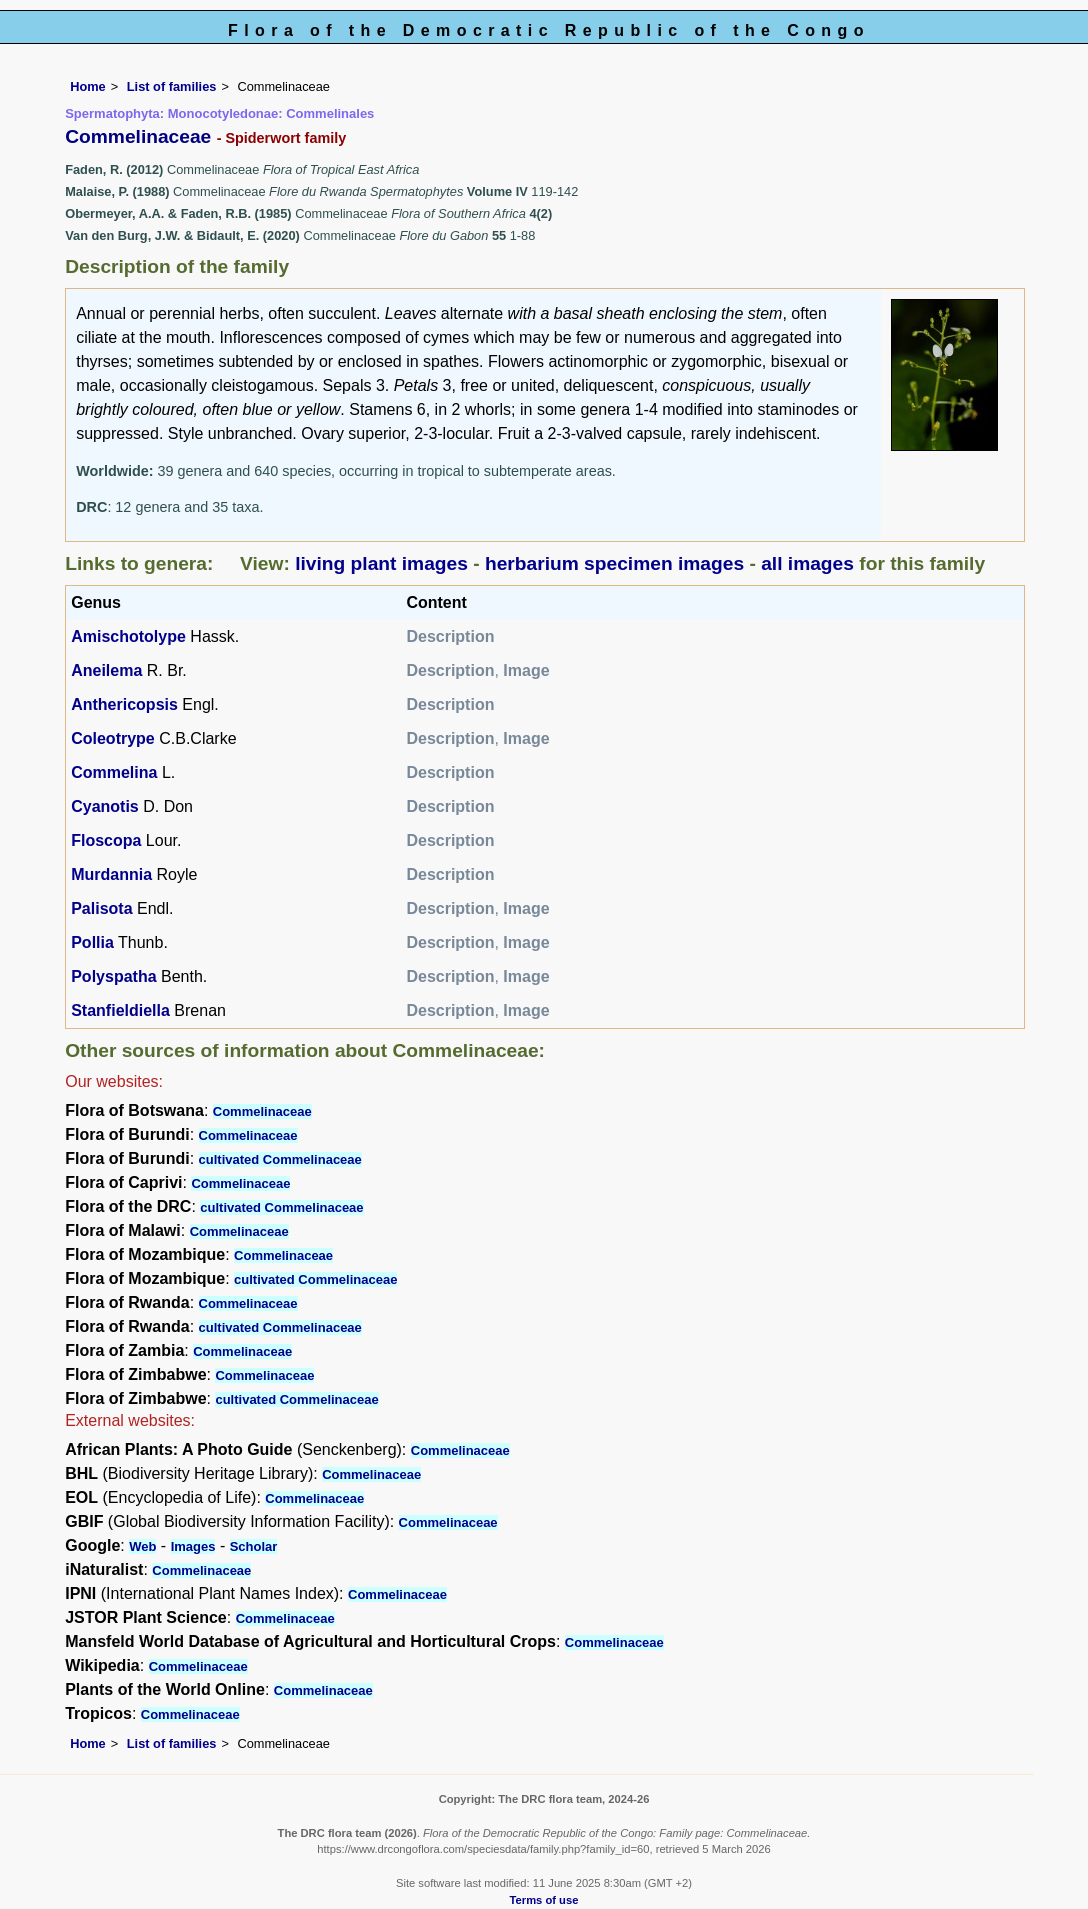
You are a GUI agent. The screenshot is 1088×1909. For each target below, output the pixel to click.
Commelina (114, 772)
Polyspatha (113, 976)
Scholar (254, 1546)
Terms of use (544, 1900)
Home (88, 86)
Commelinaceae (262, 1111)
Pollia (92, 942)
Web (142, 1546)
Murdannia (111, 874)
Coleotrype (113, 738)
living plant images (381, 563)
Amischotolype (128, 636)
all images (807, 563)
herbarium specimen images (614, 563)
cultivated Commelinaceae (280, 1159)
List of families (172, 86)
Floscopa (106, 840)
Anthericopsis (124, 704)
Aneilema (106, 670)
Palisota (101, 908)
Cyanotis (105, 806)
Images (193, 1546)
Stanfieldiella (120, 1010)
